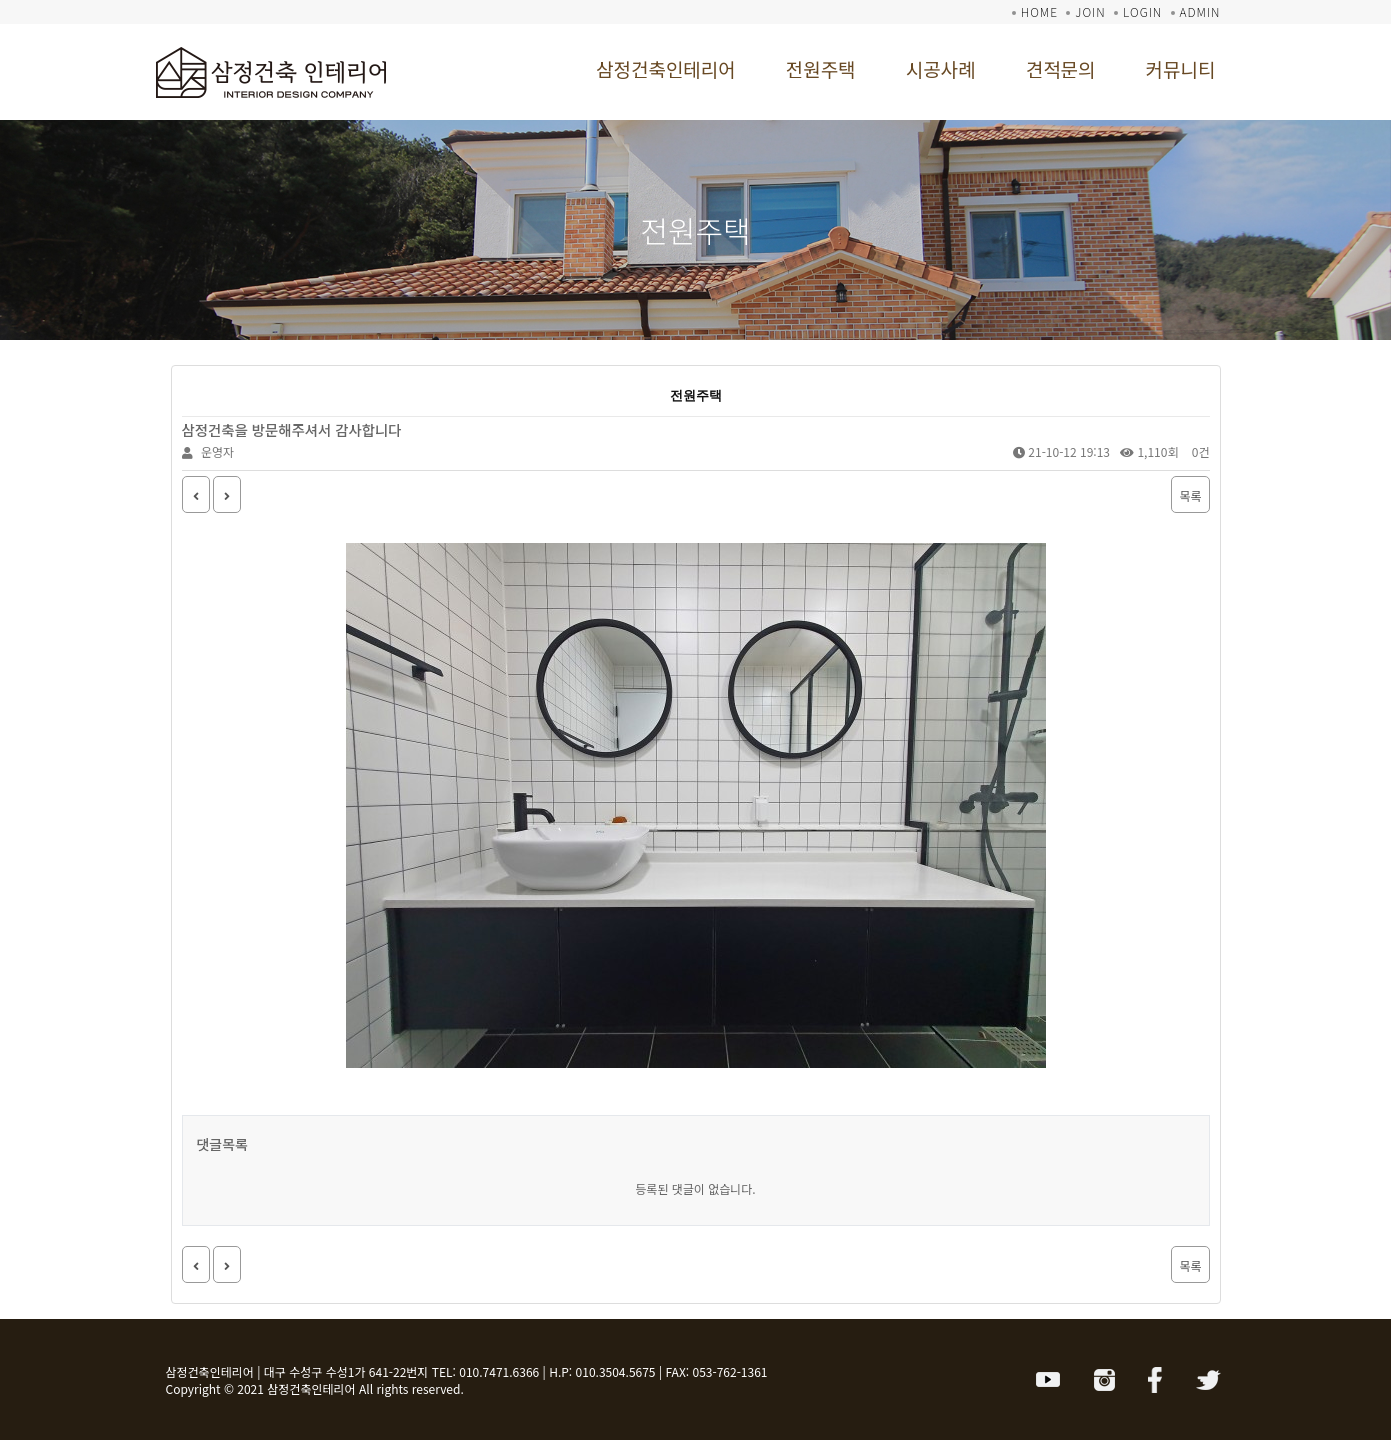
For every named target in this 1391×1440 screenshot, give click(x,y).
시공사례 (941, 68)
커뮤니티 (1181, 68)
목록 (1190, 495)
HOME (1039, 11)
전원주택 (821, 68)
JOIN (1090, 11)
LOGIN (1142, 11)
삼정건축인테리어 (666, 68)
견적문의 (1061, 68)
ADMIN (1200, 11)
